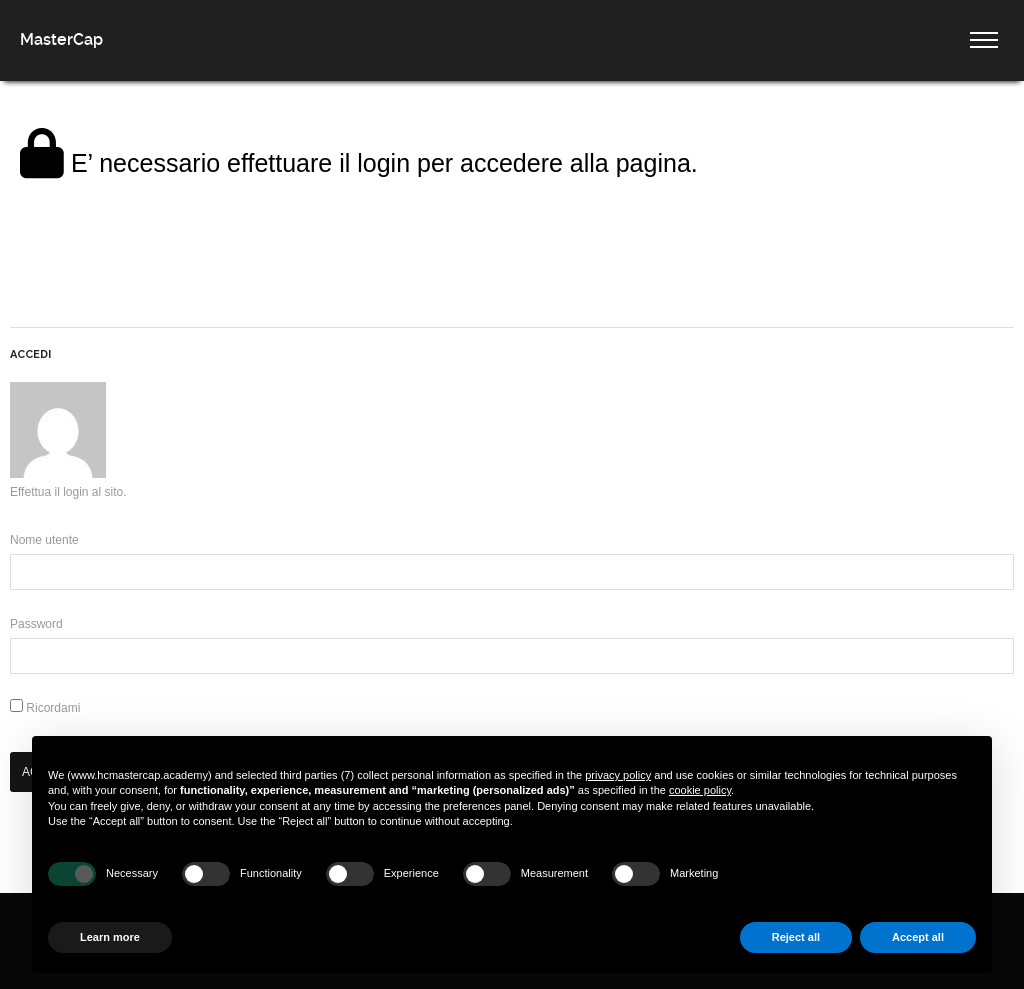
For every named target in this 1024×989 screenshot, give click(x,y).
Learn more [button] (110, 937)
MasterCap (61, 39)
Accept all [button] (918, 937)
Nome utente (44, 540)
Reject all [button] (796, 937)
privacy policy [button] (618, 775)
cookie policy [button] (700, 790)
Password (36, 624)
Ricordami (45, 708)
